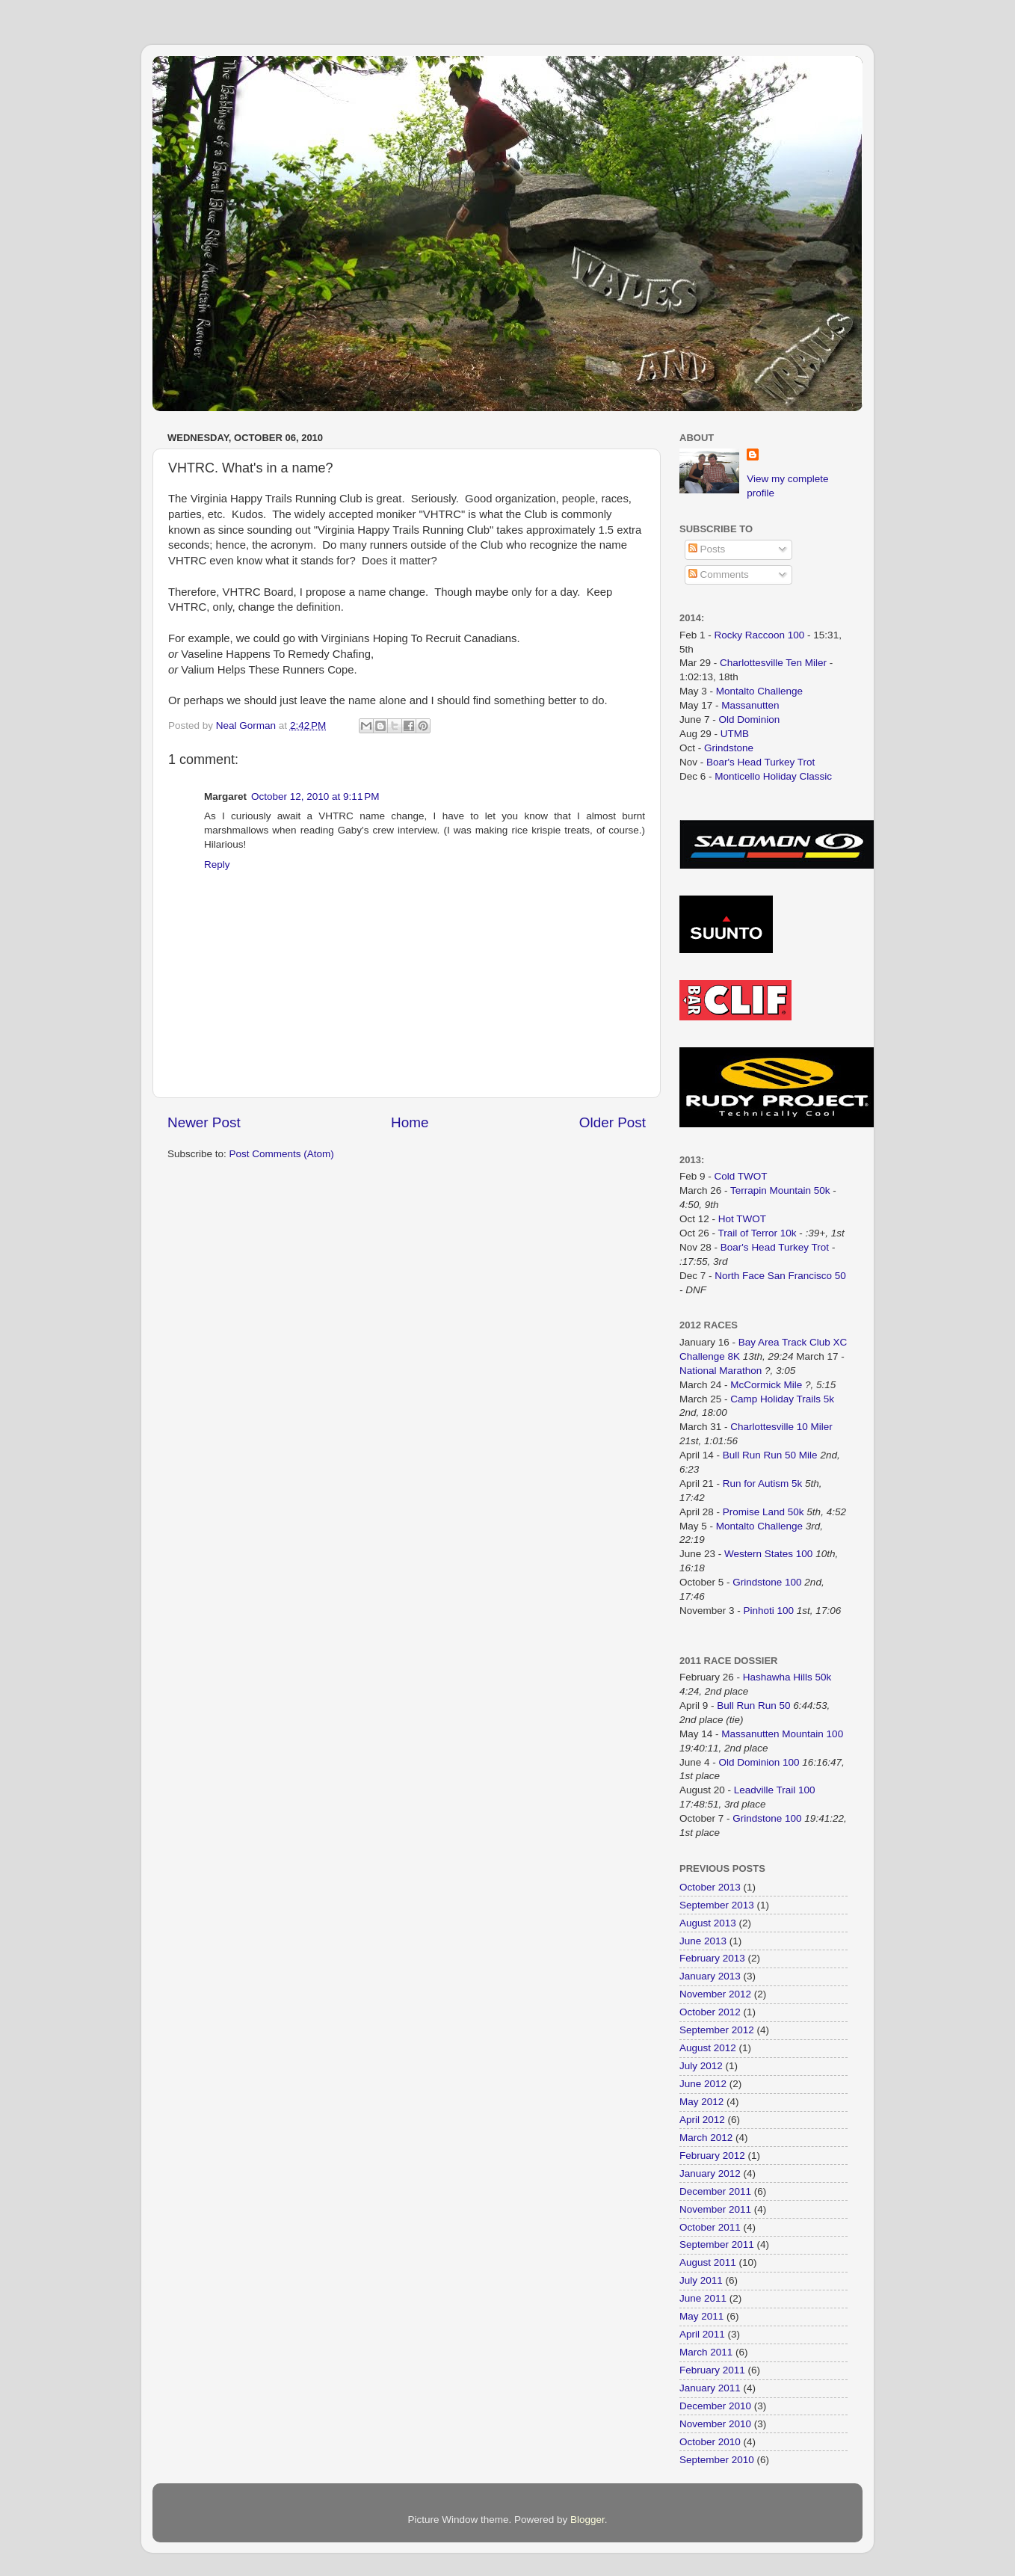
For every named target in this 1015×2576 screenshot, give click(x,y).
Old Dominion (749, 719)
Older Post (612, 1122)
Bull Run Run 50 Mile (770, 1455)
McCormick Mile (766, 1384)
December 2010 (715, 2406)
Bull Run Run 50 (753, 1705)
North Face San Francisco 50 (780, 1275)
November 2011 (715, 2209)
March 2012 (705, 2137)
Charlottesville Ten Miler (773, 662)
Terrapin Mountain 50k (781, 1190)
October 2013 (710, 1887)
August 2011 (707, 2262)
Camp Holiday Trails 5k (782, 1399)
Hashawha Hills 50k (787, 1677)
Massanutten (750, 705)
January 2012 (710, 2173)
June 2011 (702, 2298)
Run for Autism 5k (763, 1483)
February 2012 (712, 2155)
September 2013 (716, 1905)
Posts (707, 549)
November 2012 (715, 1994)
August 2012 (707, 2047)
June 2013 (702, 1941)
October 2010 (710, 2441)
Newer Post (204, 1122)
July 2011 (701, 2280)
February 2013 (712, 1958)
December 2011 (715, 2191)
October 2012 (710, 2012)
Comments (718, 574)
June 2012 (702, 2083)
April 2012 (702, 2119)
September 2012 (716, 2030)
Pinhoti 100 (769, 1610)
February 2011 (712, 2370)
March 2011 (705, 2352)
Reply (217, 864)
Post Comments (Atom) (281, 1153)
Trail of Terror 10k (757, 1233)
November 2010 (715, 2423)
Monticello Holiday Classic (773, 776)
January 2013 (710, 1976)
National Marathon (720, 1370)
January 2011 (710, 2388)
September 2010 (716, 2459)
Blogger (587, 2519)
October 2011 (710, 2227)
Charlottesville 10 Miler (781, 1426)
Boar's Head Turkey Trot (760, 762)
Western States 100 (768, 1553)
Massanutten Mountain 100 (782, 1734)
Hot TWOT (742, 1218)
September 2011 (716, 2244)
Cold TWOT (741, 1176)
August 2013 (707, 1923)
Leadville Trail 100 (774, 1790)
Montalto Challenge (759, 691)
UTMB (735, 733)
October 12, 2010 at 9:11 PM (315, 796)
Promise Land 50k (763, 1511)
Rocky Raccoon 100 (760, 635)
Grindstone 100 (766, 1582)
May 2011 (701, 2316)
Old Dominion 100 (759, 1762)
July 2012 (701, 2065)
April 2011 (702, 2334)
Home (409, 1122)
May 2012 (701, 2101)
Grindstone (728, 748)
